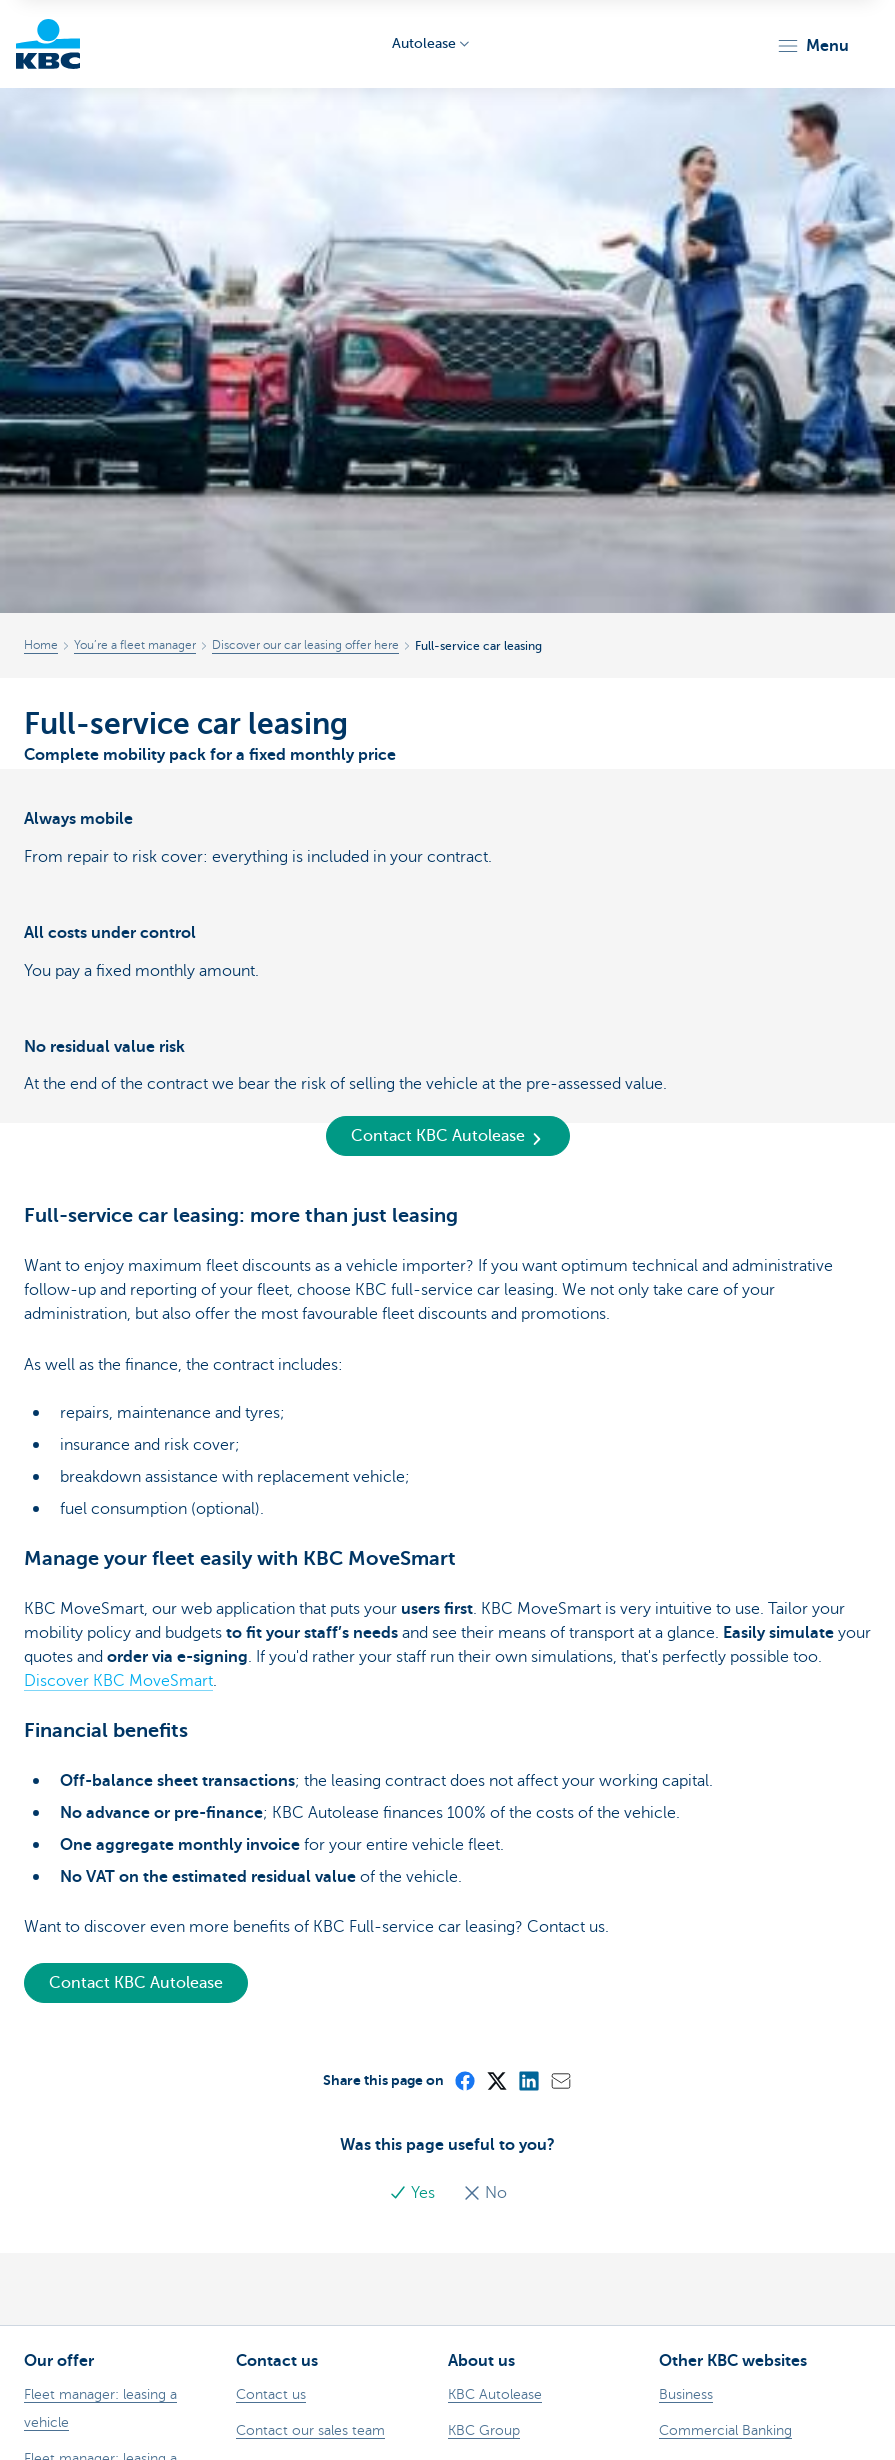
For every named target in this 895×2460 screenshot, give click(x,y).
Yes (414, 2193)
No (485, 2193)
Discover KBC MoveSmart (118, 1681)
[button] (812, 46)
